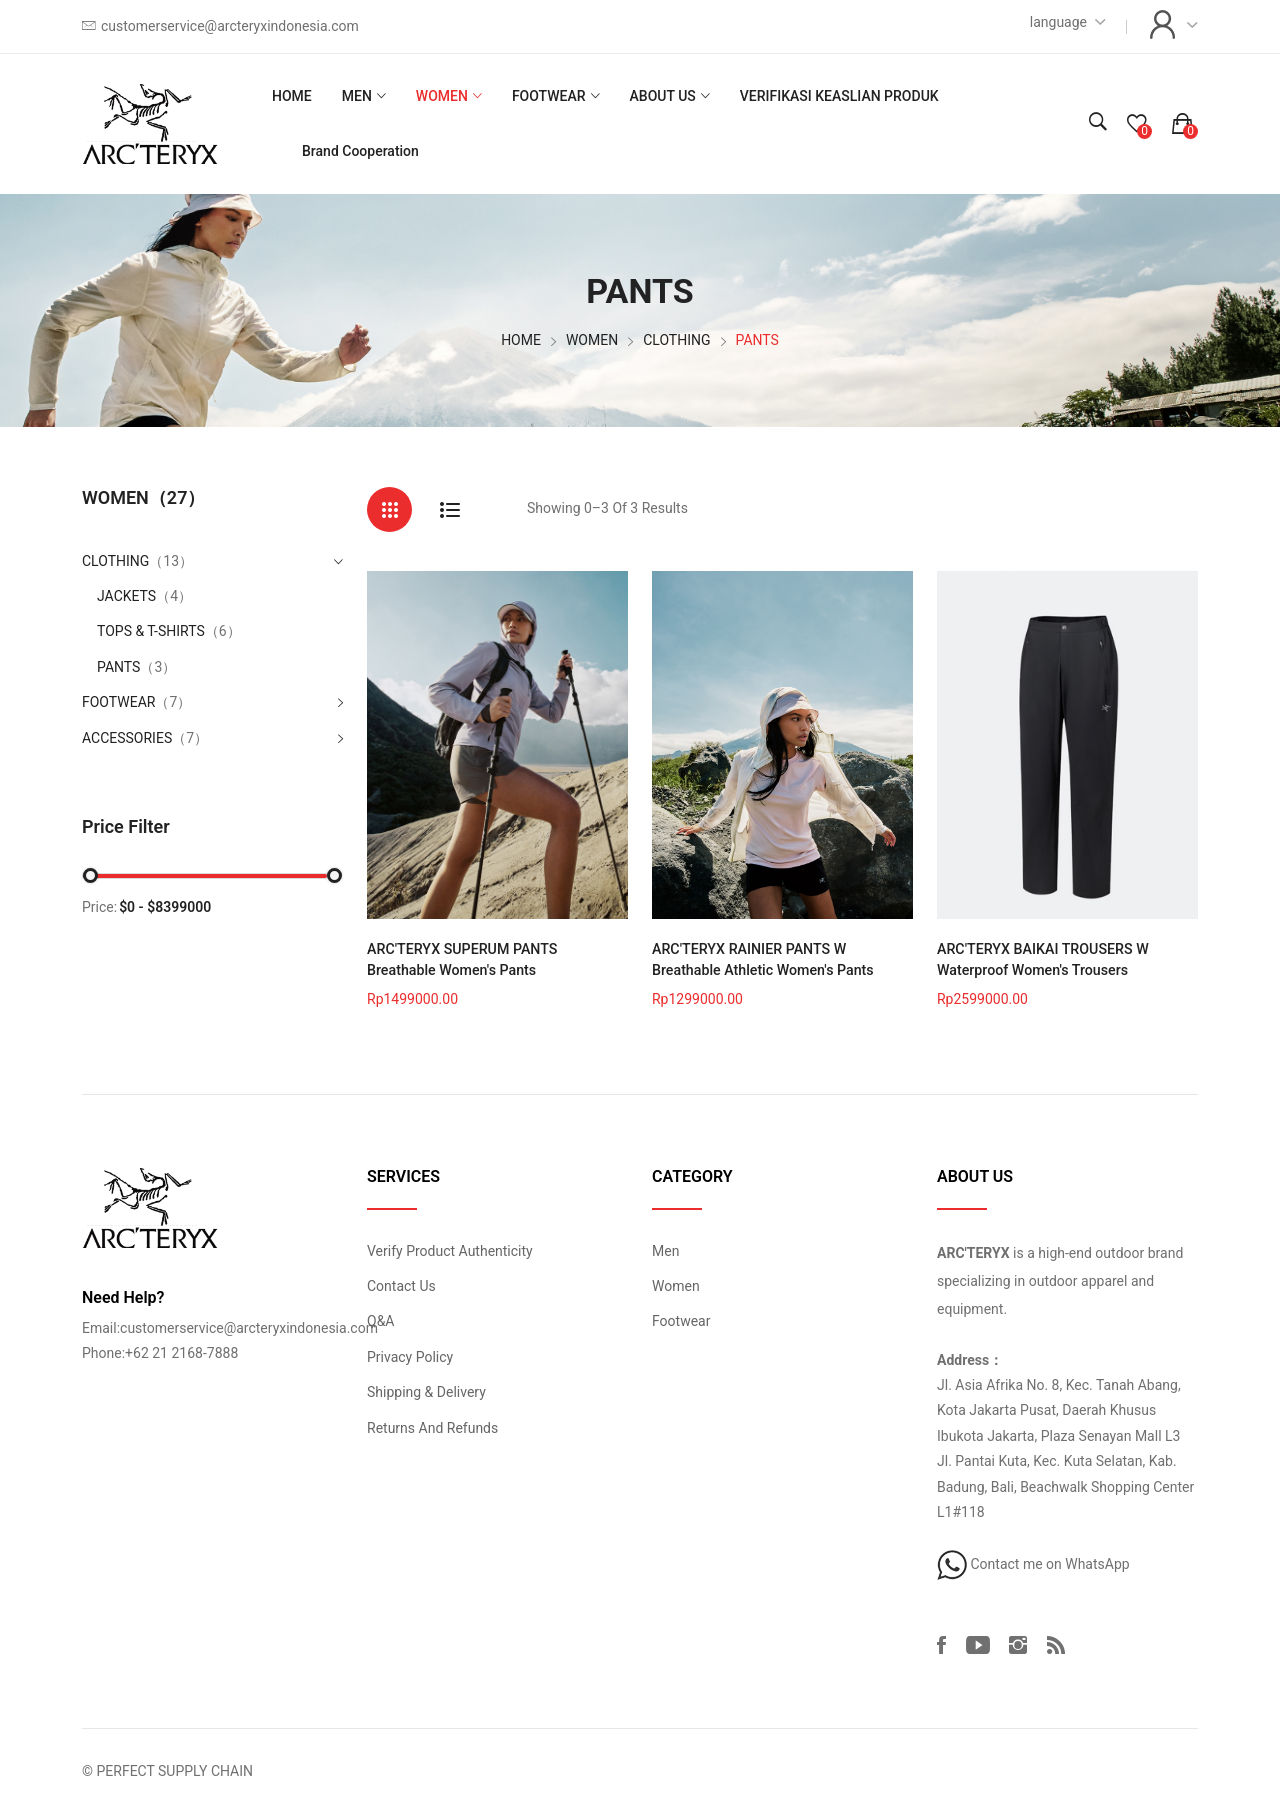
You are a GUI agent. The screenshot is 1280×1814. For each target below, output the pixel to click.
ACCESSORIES (127, 738)
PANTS (136, 667)
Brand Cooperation (360, 151)
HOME (292, 96)
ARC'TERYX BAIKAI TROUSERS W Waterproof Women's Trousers (1041, 959)
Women (676, 1285)
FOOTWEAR (549, 96)
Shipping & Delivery (426, 1392)
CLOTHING (676, 340)
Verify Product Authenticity (450, 1250)
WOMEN (442, 96)
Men (665, 1250)
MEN (357, 96)
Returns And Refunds (432, 1427)
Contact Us (401, 1285)
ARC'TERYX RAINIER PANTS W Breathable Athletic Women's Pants (761, 959)
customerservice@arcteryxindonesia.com (230, 26)
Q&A (380, 1321)
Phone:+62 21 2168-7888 (160, 1353)
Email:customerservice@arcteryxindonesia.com (230, 1327)
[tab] (389, 509)
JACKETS (144, 596)
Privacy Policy (410, 1356)
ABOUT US (663, 96)
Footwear (681, 1321)
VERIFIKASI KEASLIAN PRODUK (839, 96)
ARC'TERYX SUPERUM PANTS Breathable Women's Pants (496, 959)
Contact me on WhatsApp (1033, 1563)
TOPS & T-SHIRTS (169, 631)
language (1058, 22)
